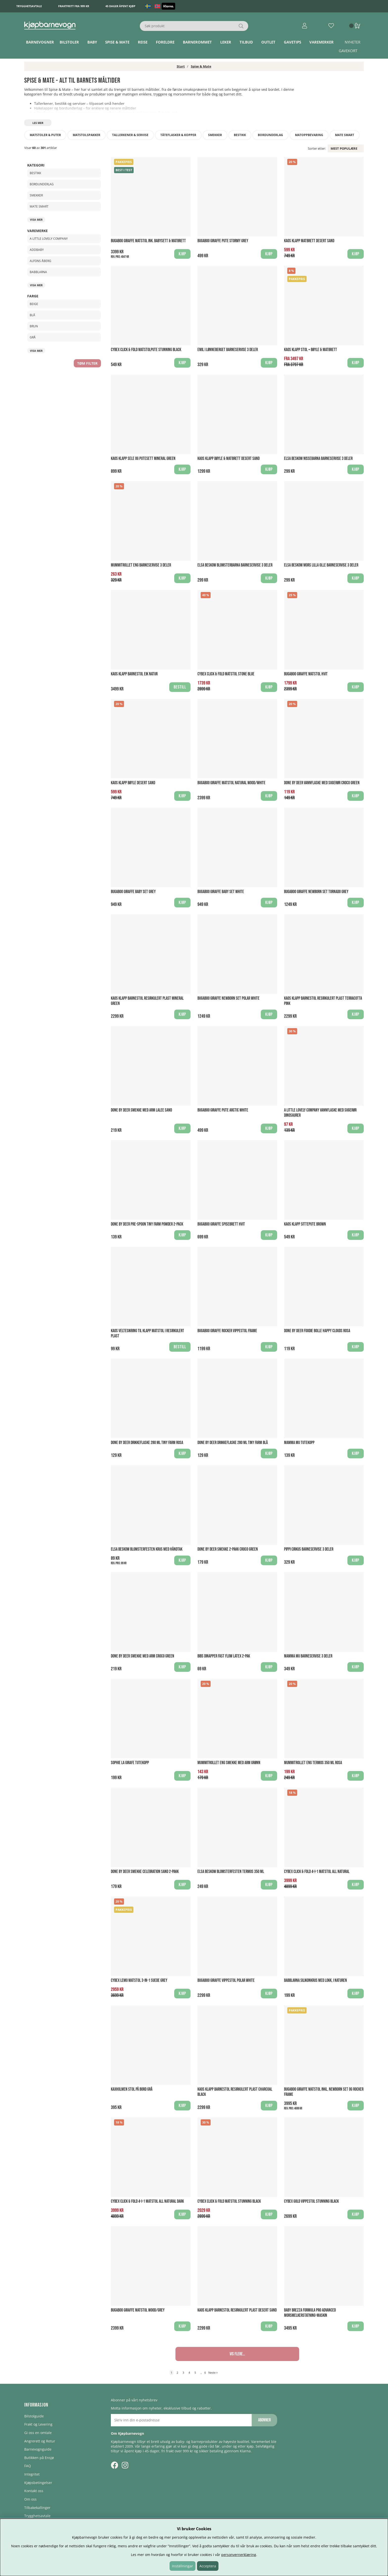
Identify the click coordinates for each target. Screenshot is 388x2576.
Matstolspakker (86, 135)
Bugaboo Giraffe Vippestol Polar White (226, 1980)
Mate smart (344, 135)
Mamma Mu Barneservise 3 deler (308, 1656)
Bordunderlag (270, 135)
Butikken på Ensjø (39, 2457)
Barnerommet (197, 42)
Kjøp (182, 254)
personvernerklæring (238, 2554)
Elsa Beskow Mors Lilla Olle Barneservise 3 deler (321, 565)
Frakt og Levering (38, 2424)
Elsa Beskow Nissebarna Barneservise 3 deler (318, 458)
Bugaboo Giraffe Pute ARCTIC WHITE (222, 1110)
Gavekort (348, 50)
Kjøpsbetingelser (38, 2482)
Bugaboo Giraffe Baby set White (220, 891)
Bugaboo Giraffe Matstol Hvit (306, 674)
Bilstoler (69, 42)
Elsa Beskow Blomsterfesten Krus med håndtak (146, 1549)
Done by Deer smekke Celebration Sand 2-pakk (145, 1871)
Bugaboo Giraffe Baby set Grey (133, 891)
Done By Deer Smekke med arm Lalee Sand (141, 1110)
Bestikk (240, 135)
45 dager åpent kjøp (120, 6)
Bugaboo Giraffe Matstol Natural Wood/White (231, 782)
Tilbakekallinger (37, 2507)
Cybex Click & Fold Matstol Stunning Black (229, 2201)
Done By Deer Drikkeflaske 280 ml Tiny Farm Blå (232, 1442)
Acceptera (207, 2566)
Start (181, 66)
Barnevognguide (37, 2449)
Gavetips (292, 42)
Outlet (268, 42)
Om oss (30, 2499)
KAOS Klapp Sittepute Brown (305, 1224)
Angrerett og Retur (39, 2441)
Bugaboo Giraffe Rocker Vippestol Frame (227, 1330)
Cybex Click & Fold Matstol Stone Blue (225, 674)
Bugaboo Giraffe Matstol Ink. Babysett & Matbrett (148, 240)
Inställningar (182, 2566)
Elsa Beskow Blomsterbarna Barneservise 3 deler (234, 565)
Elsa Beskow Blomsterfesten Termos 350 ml (230, 1871)
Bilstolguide (34, 2416)
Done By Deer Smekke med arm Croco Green (142, 1656)
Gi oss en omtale (38, 2432)
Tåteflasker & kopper (178, 135)
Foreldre (165, 42)
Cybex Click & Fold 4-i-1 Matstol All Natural (316, 1871)
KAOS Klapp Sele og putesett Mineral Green (143, 458)
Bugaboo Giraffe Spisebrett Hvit (221, 1224)
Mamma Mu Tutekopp (299, 1442)
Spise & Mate (117, 42)
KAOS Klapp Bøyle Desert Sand (133, 782)
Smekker (215, 135)
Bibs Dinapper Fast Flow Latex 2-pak (223, 1656)
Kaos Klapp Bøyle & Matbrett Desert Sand (228, 458)
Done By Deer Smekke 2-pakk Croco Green (227, 1549)
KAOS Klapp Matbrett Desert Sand (309, 240)
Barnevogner (40, 42)
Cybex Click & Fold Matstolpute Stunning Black (146, 349)
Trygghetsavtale (29, 6)
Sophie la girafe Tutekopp (130, 1762)
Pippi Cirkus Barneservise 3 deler (308, 1549)
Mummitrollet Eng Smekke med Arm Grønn (228, 1762)
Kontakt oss (33, 2490)
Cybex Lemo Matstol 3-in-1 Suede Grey (139, 1980)
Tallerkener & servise (130, 135)
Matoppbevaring (309, 135)
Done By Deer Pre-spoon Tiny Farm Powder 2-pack (147, 1224)
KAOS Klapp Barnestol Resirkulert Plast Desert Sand (237, 2310)
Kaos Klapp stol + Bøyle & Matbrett (310, 349)
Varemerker (321, 42)
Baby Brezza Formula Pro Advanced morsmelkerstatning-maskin (310, 2313)
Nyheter (352, 42)
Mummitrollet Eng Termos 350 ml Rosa (313, 1762)
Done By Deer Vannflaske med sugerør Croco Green (322, 782)
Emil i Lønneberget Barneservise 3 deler (227, 349)
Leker (225, 42)
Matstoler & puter (45, 135)
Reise (142, 42)
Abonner (264, 2420)
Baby (92, 42)
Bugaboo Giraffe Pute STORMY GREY (222, 240)
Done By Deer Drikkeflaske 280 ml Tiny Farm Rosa (147, 1442)
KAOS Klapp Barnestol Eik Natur (134, 674)
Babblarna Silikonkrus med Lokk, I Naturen (315, 1980)
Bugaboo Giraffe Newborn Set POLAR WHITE (228, 998)
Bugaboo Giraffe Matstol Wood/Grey (138, 2310)
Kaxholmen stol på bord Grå (131, 2089)
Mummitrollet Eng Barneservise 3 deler (141, 565)
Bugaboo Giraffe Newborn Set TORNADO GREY (316, 891)
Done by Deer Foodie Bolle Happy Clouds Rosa (317, 1330)
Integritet (32, 2474)
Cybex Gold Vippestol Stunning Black (311, 2201)
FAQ (27, 2465)
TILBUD (246, 42)
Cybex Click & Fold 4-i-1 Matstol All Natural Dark (147, 2201)
